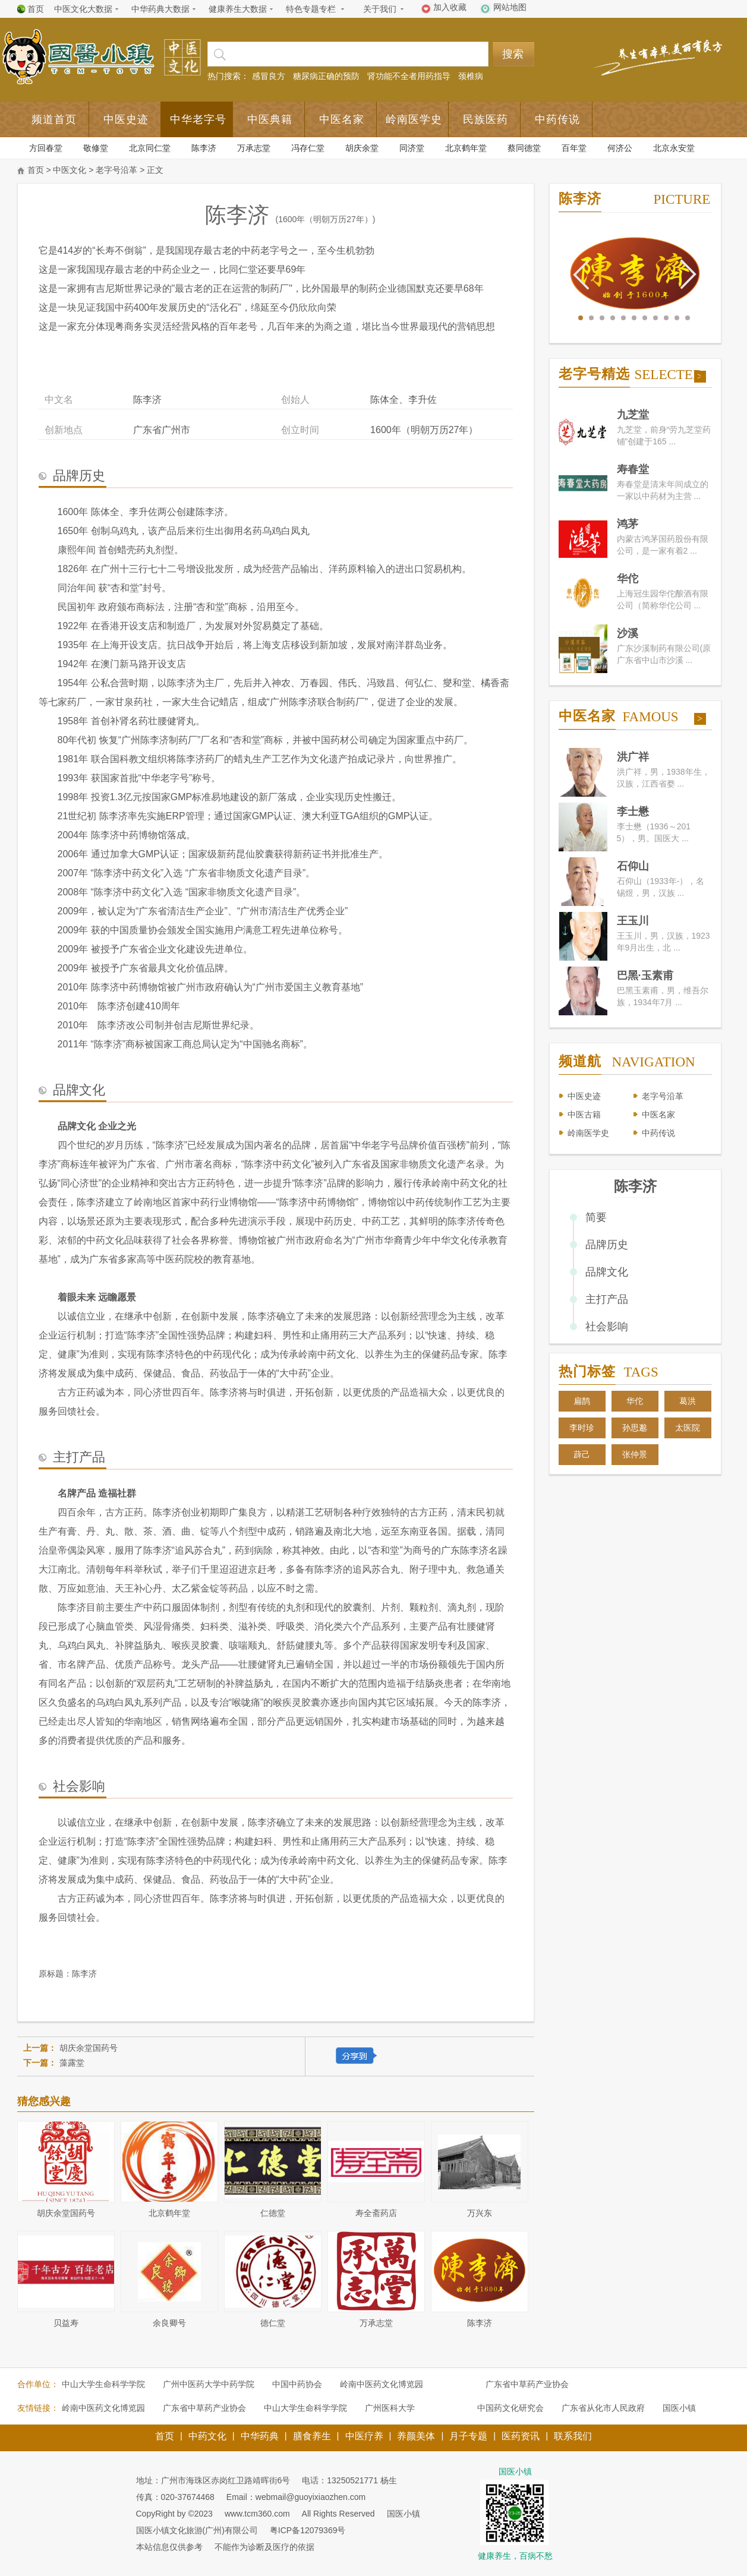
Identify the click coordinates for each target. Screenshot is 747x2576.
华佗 (634, 1401)
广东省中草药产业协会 (527, 2384)
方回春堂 (45, 148)
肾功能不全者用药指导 (408, 76)
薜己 (581, 1454)
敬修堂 (95, 148)
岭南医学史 (414, 119)
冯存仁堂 (307, 148)
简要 (596, 1217)
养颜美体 (416, 2436)
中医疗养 (364, 2436)
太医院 (687, 1427)
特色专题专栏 (311, 9)
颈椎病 (470, 76)
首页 (35, 9)
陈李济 (203, 148)
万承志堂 (253, 148)
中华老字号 (198, 119)
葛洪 (687, 1401)
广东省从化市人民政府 (603, 2408)
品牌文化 (606, 1272)
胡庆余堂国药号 (88, 2048)
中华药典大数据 (160, 9)
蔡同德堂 (524, 148)
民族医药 (485, 119)
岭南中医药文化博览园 (381, 2384)
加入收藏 (450, 7)
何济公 (619, 148)
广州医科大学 (390, 2408)
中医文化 (69, 170)
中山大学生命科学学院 (103, 2384)
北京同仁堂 (150, 148)
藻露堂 (71, 2062)
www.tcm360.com (257, 2513)
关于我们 (379, 9)
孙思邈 (634, 1427)
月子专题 (468, 2436)
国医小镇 (679, 2408)
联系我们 (573, 2436)
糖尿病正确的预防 (326, 76)
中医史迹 (126, 119)
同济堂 (411, 148)
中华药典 (260, 2436)
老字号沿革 (116, 170)
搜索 (513, 54)
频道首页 (54, 119)
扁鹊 (581, 1401)
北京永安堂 (674, 148)
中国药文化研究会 (510, 2408)
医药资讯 (521, 2436)
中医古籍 (584, 1114)
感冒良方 (268, 76)
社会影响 (606, 1327)
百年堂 (574, 148)
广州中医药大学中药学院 (208, 2384)
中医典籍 (269, 119)
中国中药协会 (297, 2384)
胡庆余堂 (362, 148)
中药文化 (207, 2436)
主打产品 (606, 1299)
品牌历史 (606, 1245)
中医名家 (341, 119)
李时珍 (581, 1427)
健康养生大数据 (238, 9)
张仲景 (634, 1454)
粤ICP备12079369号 (308, 2530)
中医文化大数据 (83, 9)
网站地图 (510, 7)
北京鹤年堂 (466, 148)
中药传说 (557, 119)
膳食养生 (312, 2436)
